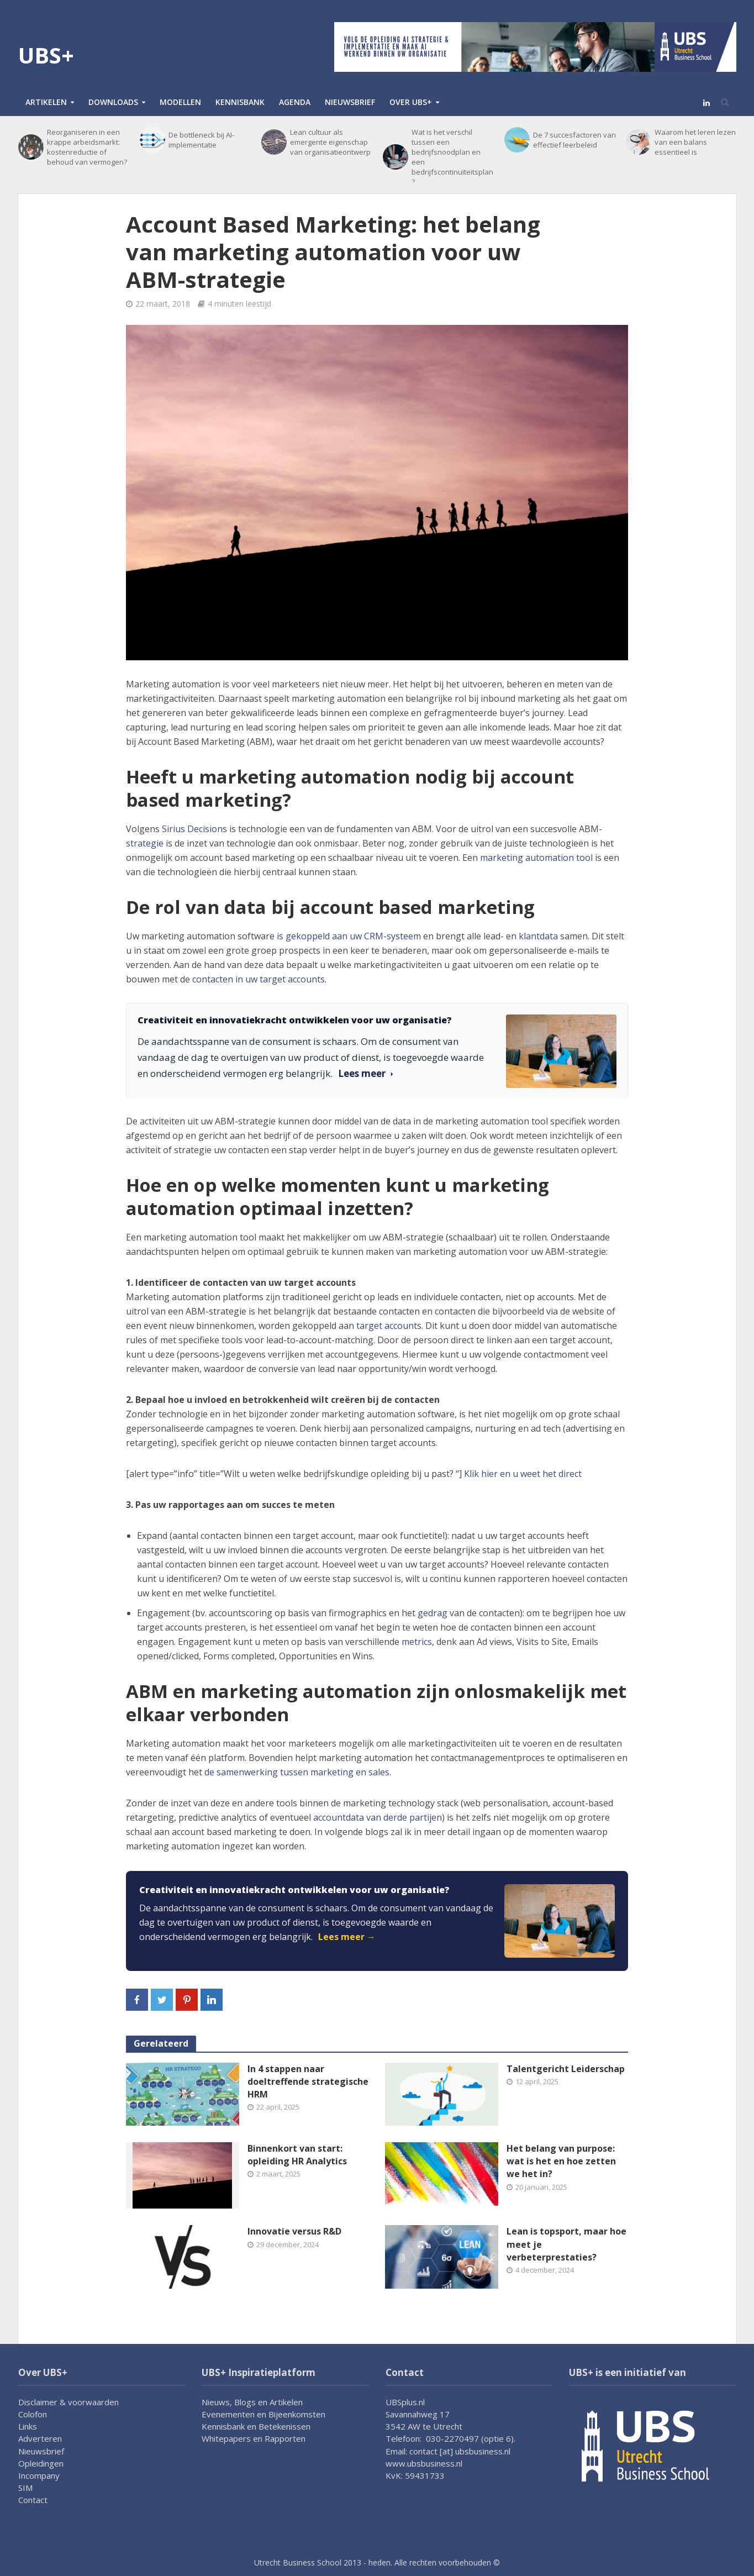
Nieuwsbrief (350, 102)
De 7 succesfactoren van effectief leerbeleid (574, 140)
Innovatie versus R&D (294, 2231)
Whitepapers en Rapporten (253, 2438)
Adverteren (40, 2438)
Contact (33, 2499)
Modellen (180, 102)
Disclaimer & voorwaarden (68, 2401)
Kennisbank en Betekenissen (256, 2426)
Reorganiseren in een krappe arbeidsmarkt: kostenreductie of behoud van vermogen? (87, 147)
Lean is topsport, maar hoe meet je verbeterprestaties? (566, 2244)
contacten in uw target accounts (258, 979)
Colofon (32, 2414)
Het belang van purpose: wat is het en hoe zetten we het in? (561, 2161)
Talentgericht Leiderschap (566, 2069)
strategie (145, 843)
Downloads (113, 102)
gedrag (432, 1613)
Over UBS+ (410, 102)
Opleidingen (41, 2463)
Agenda (294, 102)
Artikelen (46, 102)
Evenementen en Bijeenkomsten (263, 2414)
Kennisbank (240, 102)
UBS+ (46, 55)
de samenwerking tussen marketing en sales (296, 1772)
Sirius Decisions (194, 829)
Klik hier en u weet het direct (523, 1474)
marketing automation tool (536, 857)
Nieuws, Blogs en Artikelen (252, 2401)
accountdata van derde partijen (377, 1817)
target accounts (388, 1325)
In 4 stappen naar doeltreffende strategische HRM (307, 2081)
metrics (417, 1642)
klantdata (538, 936)
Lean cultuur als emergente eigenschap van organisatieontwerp (330, 142)
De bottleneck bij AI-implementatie (201, 140)
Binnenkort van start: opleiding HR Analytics (297, 2154)
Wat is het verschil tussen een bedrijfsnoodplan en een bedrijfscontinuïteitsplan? (452, 157)
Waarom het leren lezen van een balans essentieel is (695, 142)
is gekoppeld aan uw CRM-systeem (349, 936)
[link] (377, 1921)
